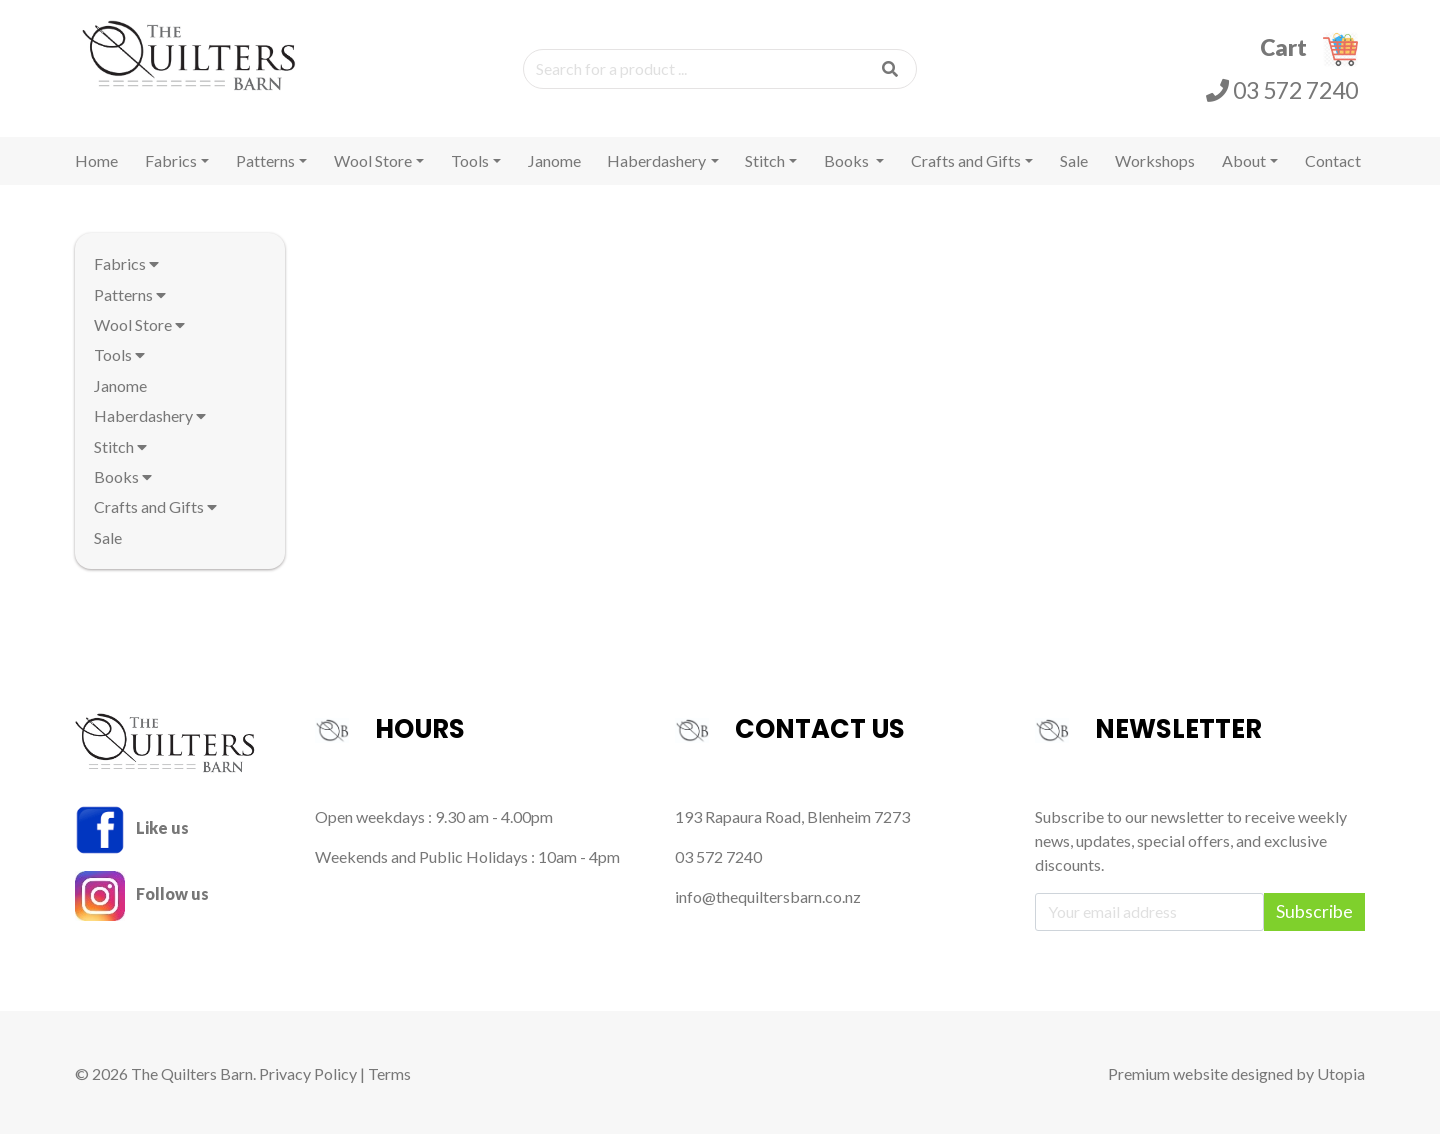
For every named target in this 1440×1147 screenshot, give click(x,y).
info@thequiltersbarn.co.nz (768, 909)
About (1244, 173)
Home (96, 173)
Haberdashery (656, 173)
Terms (389, 1086)
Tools (470, 173)
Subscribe (1314, 924)
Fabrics (171, 173)
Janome (554, 173)
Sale (1074, 173)
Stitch (765, 173)
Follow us (142, 906)
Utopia (1341, 1086)
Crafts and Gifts (966, 173)
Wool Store (373, 173)
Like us (132, 840)
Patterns (265, 173)
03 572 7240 (1282, 96)
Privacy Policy (308, 1086)
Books (848, 173)
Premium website (1168, 1086)
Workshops (1155, 173)
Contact (1333, 173)
